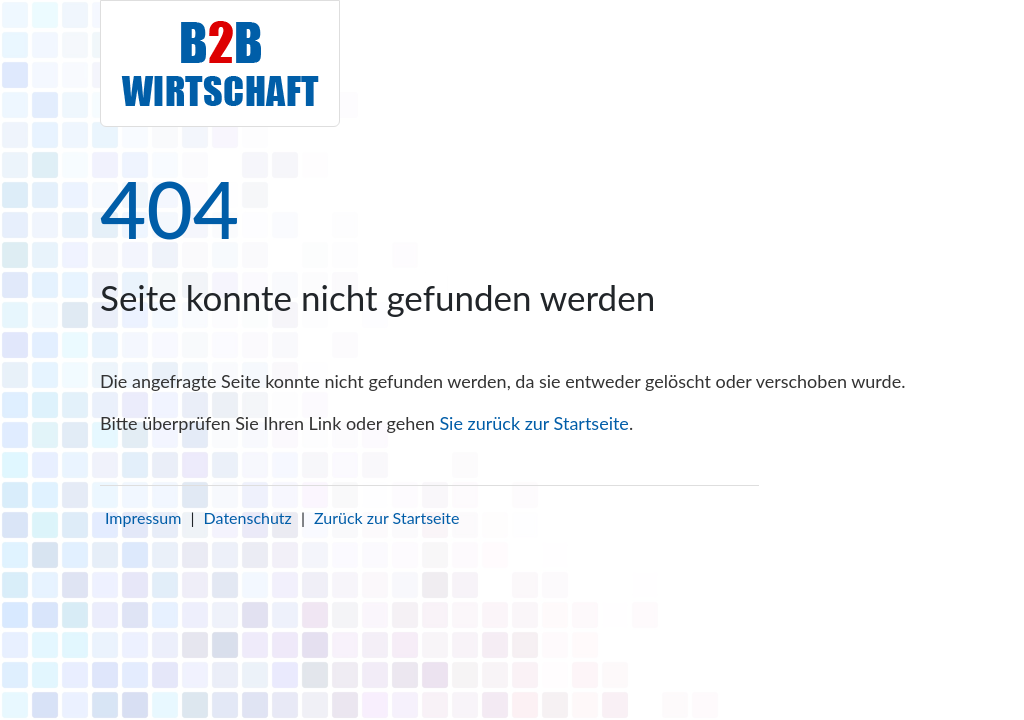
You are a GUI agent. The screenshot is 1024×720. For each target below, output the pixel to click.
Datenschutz (248, 517)
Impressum (143, 517)
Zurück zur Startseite (386, 517)
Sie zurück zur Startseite (533, 423)
